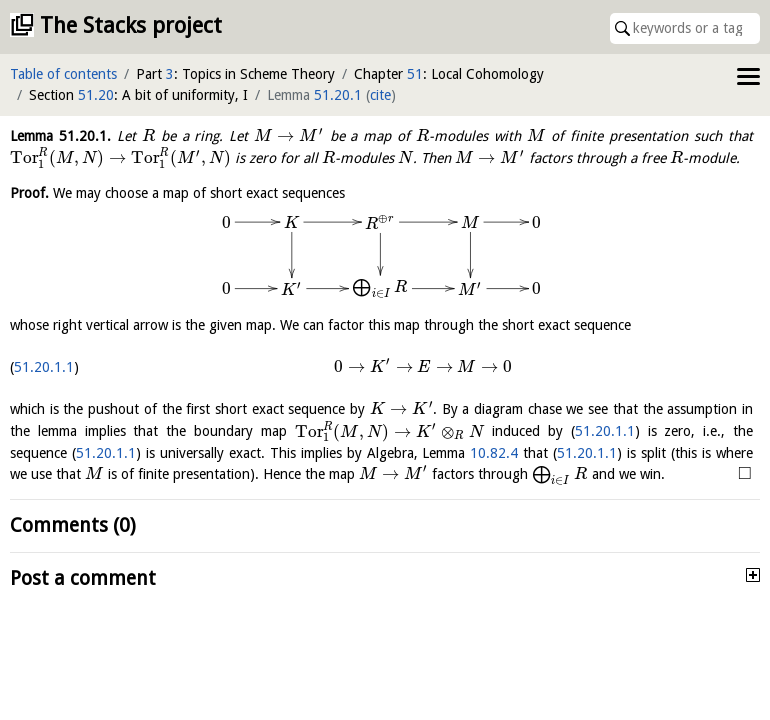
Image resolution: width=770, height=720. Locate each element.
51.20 (96, 95)
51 (415, 74)
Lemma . (60, 136)
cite (380, 95)
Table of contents (63, 74)
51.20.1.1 (44, 367)
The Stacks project (131, 25)
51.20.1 (338, 95)
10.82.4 (494, 453)
